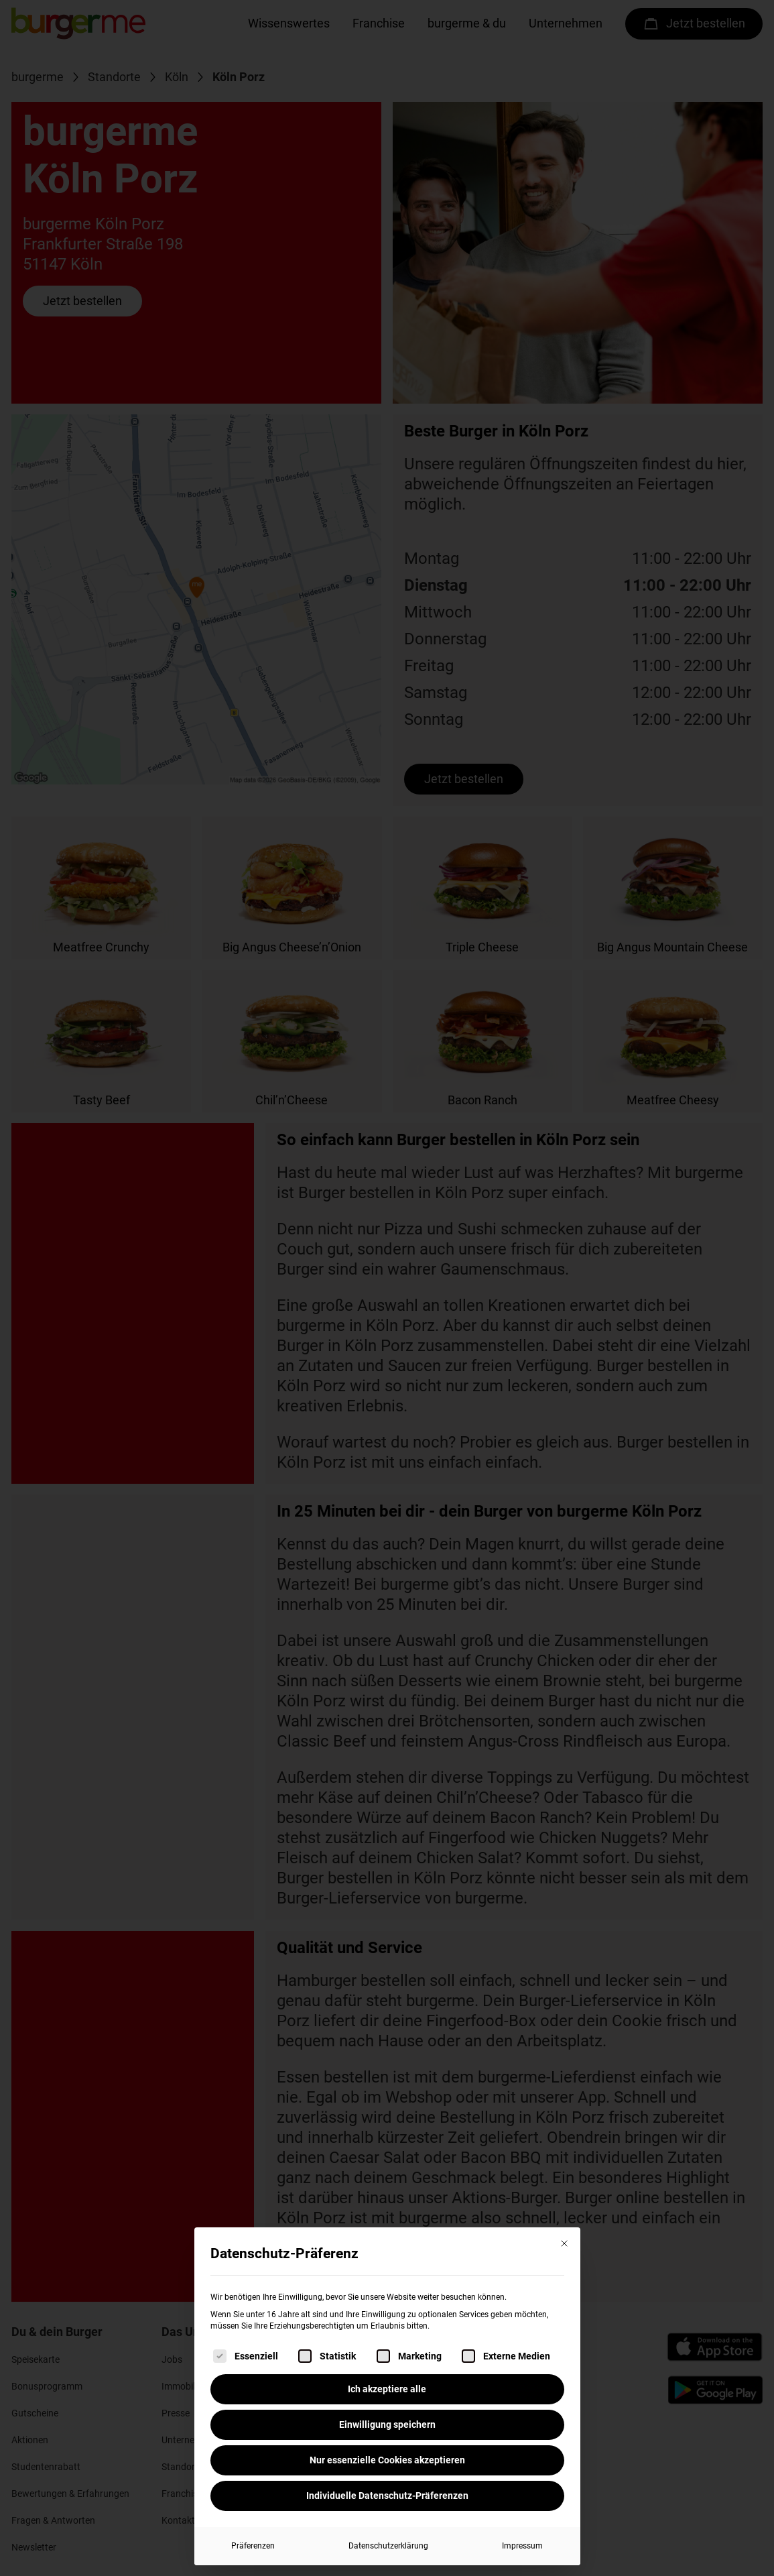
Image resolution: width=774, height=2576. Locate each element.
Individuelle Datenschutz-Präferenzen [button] (387, 2495)
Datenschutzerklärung (388, 2546)
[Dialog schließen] (564, 2243)
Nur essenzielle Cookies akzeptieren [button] (387, 2460)
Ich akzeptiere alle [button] (387, 2389)
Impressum (522, 2546)
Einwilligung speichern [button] (387, 2424)
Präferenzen (253, 2546)
